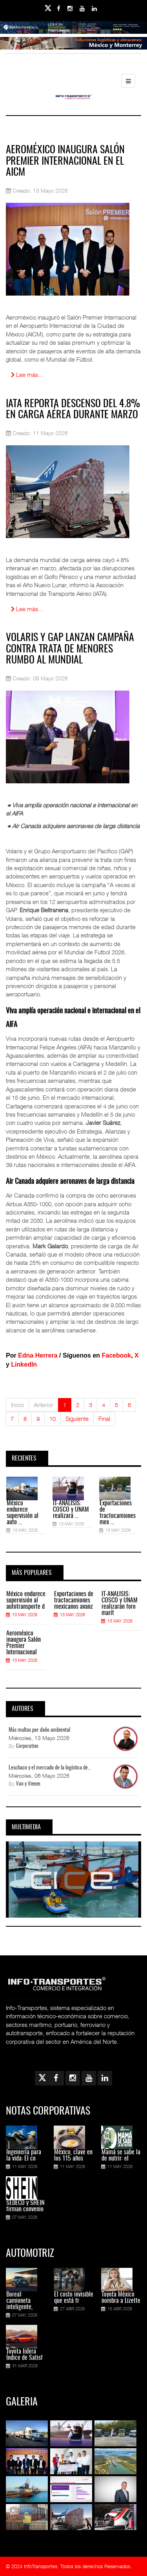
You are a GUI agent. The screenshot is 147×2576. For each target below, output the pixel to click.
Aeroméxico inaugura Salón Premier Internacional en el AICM (65, 161)
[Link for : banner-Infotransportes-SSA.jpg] (73, 33)
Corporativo (27, 1746)
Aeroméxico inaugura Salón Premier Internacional (23, 1642)
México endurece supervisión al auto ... (22, 1512)
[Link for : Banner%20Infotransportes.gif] (73, 49)
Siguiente (77, 1418)
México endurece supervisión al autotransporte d (25, 1600)
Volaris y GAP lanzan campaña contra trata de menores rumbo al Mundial (70, 649)
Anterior (43, 1404)
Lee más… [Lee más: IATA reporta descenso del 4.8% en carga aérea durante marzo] (27, 608)
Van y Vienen (28, 1784)
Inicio (17, 1404)
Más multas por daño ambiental (39, 1730)
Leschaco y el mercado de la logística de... (50, 1768)
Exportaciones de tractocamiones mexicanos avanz (73, 1600)
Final (104, 1418)
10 (52, 1418)
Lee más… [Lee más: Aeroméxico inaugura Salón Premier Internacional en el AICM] (27, 374)
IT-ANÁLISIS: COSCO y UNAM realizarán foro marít (120, 1603)
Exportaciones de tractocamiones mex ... (118, 1512)
